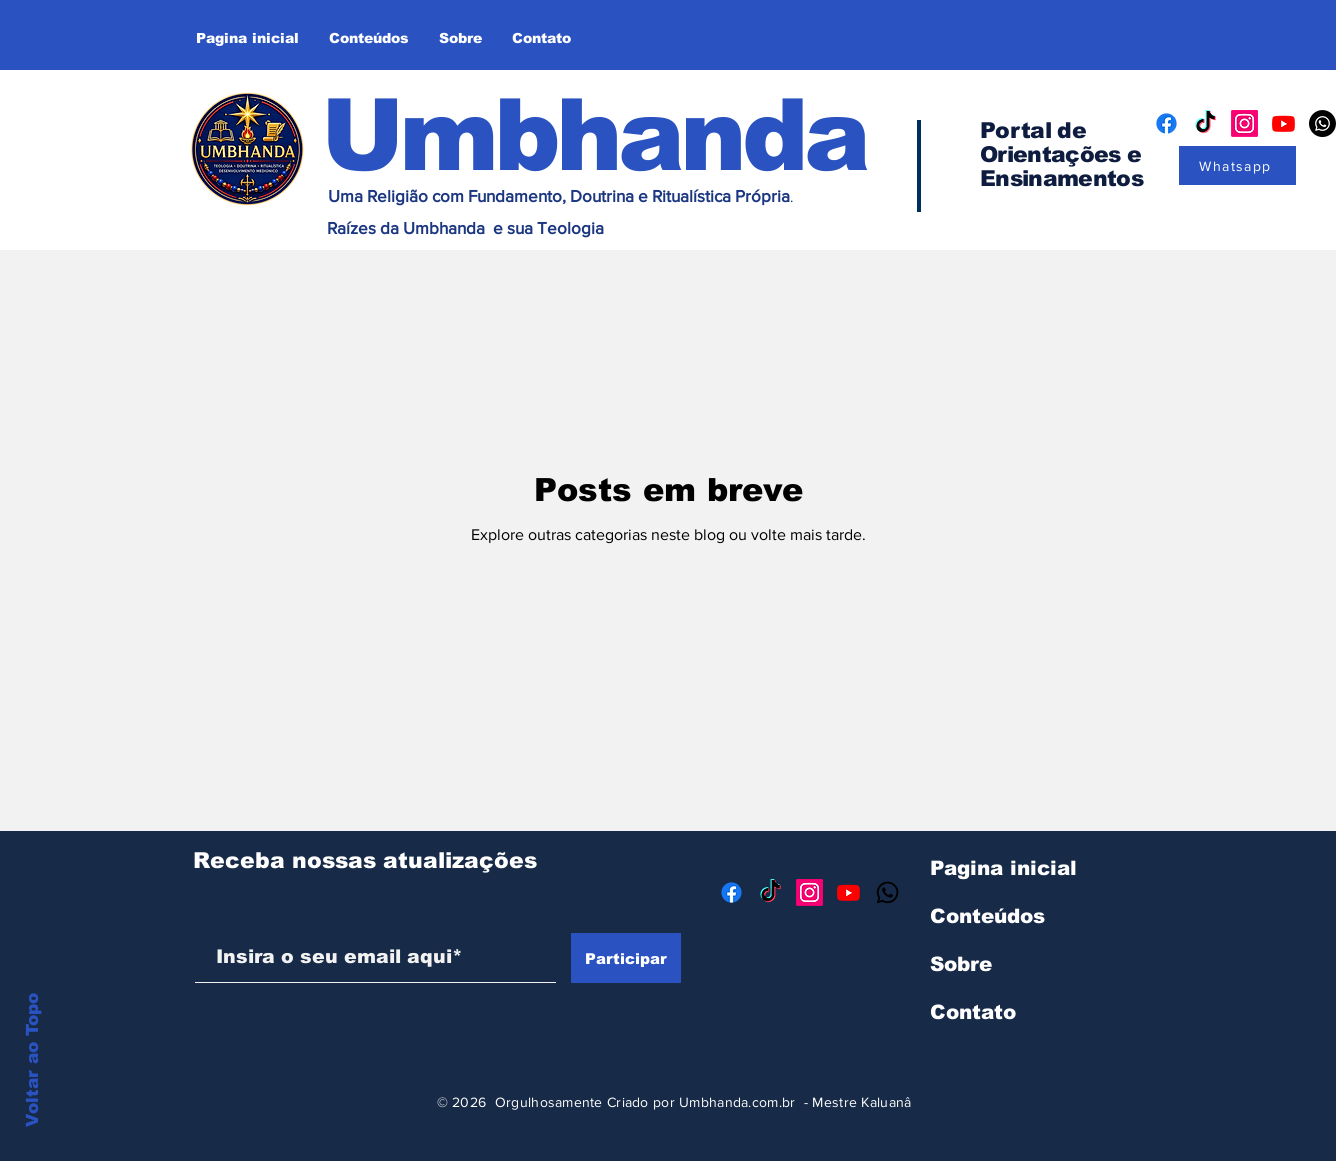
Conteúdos (987, 916)
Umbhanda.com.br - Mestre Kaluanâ (795, 1102)
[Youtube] (1283, 123)
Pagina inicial (1003, 868)
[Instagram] (1244, 123)
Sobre (961, 964)
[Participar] (626, 958)
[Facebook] (1166, 123)
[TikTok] (1205, 123)
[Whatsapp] (1237, 165)
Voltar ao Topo (32, 1060)
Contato (973, 1012)
